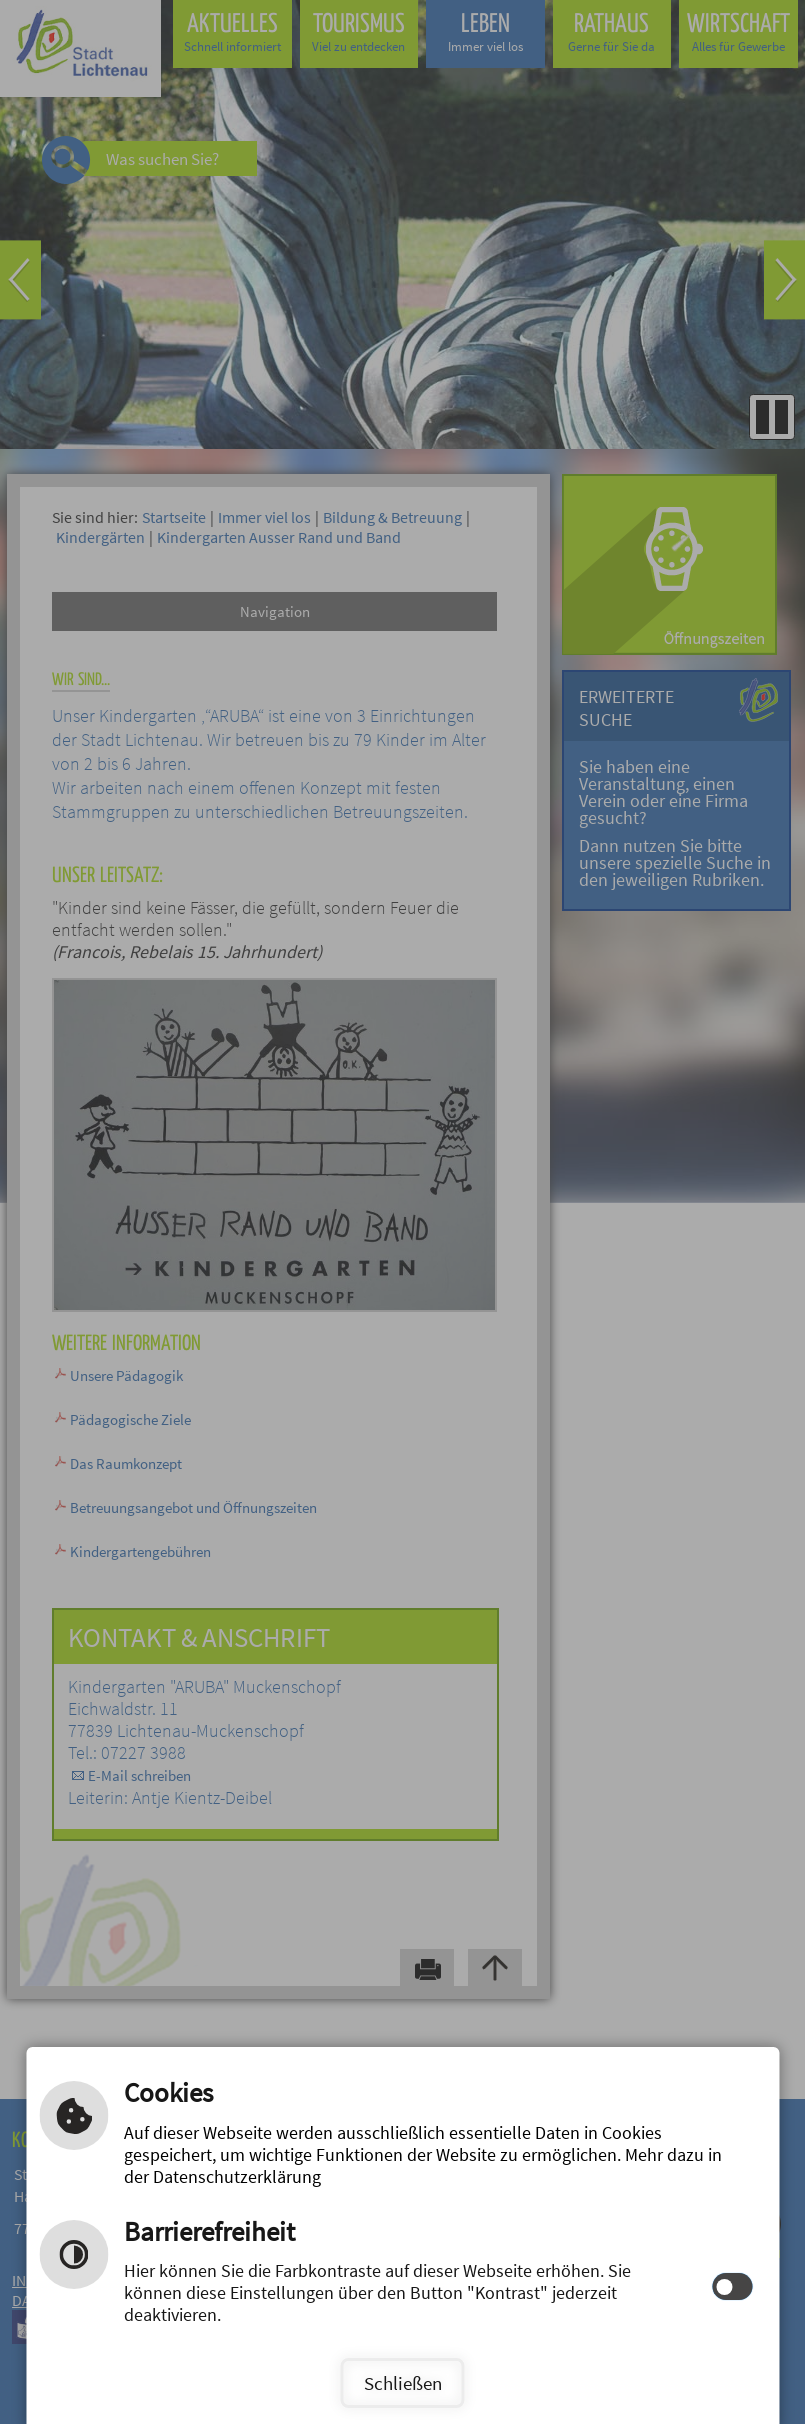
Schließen (403, 2383)
